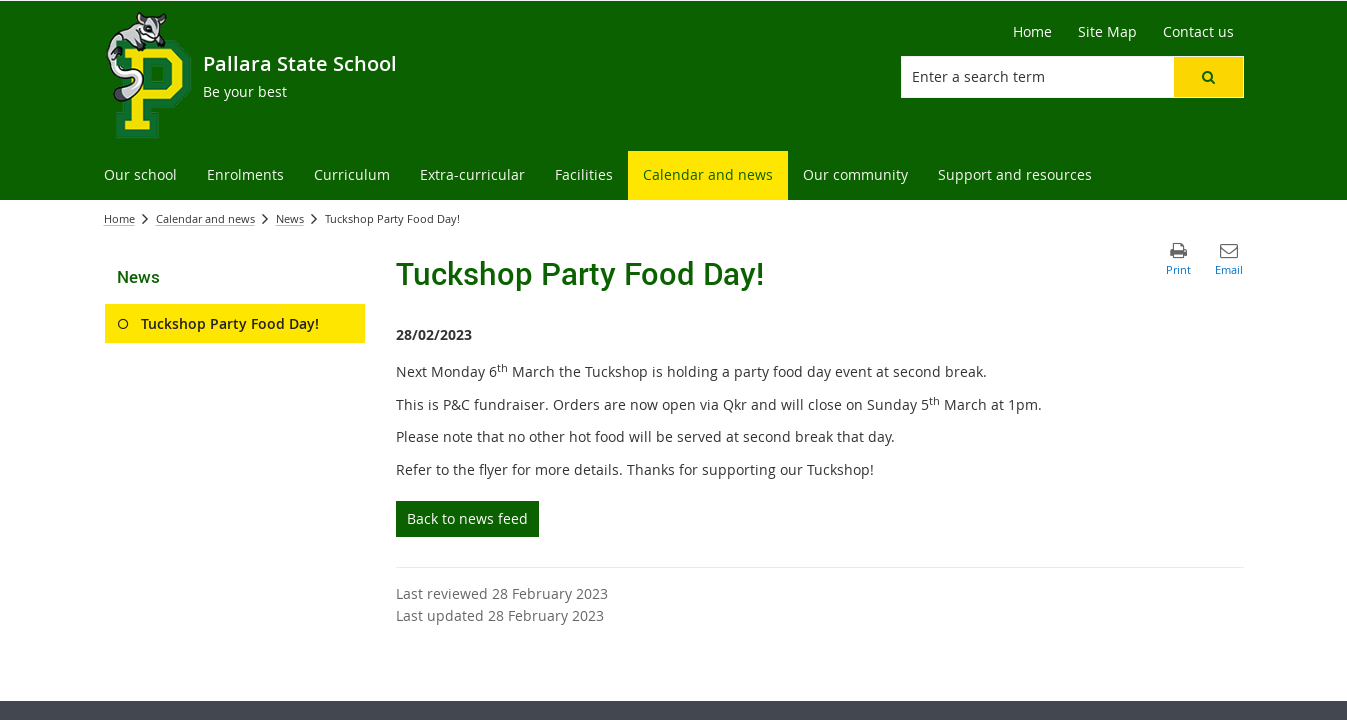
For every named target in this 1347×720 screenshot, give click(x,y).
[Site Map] (1107, 32)
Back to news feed (467, 518)
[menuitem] (140, 175)
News (290, 218)
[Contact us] (1198, 32)
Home (119, 218)
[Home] (1032, 32)
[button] (1208, 77)
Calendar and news (205, 218)
